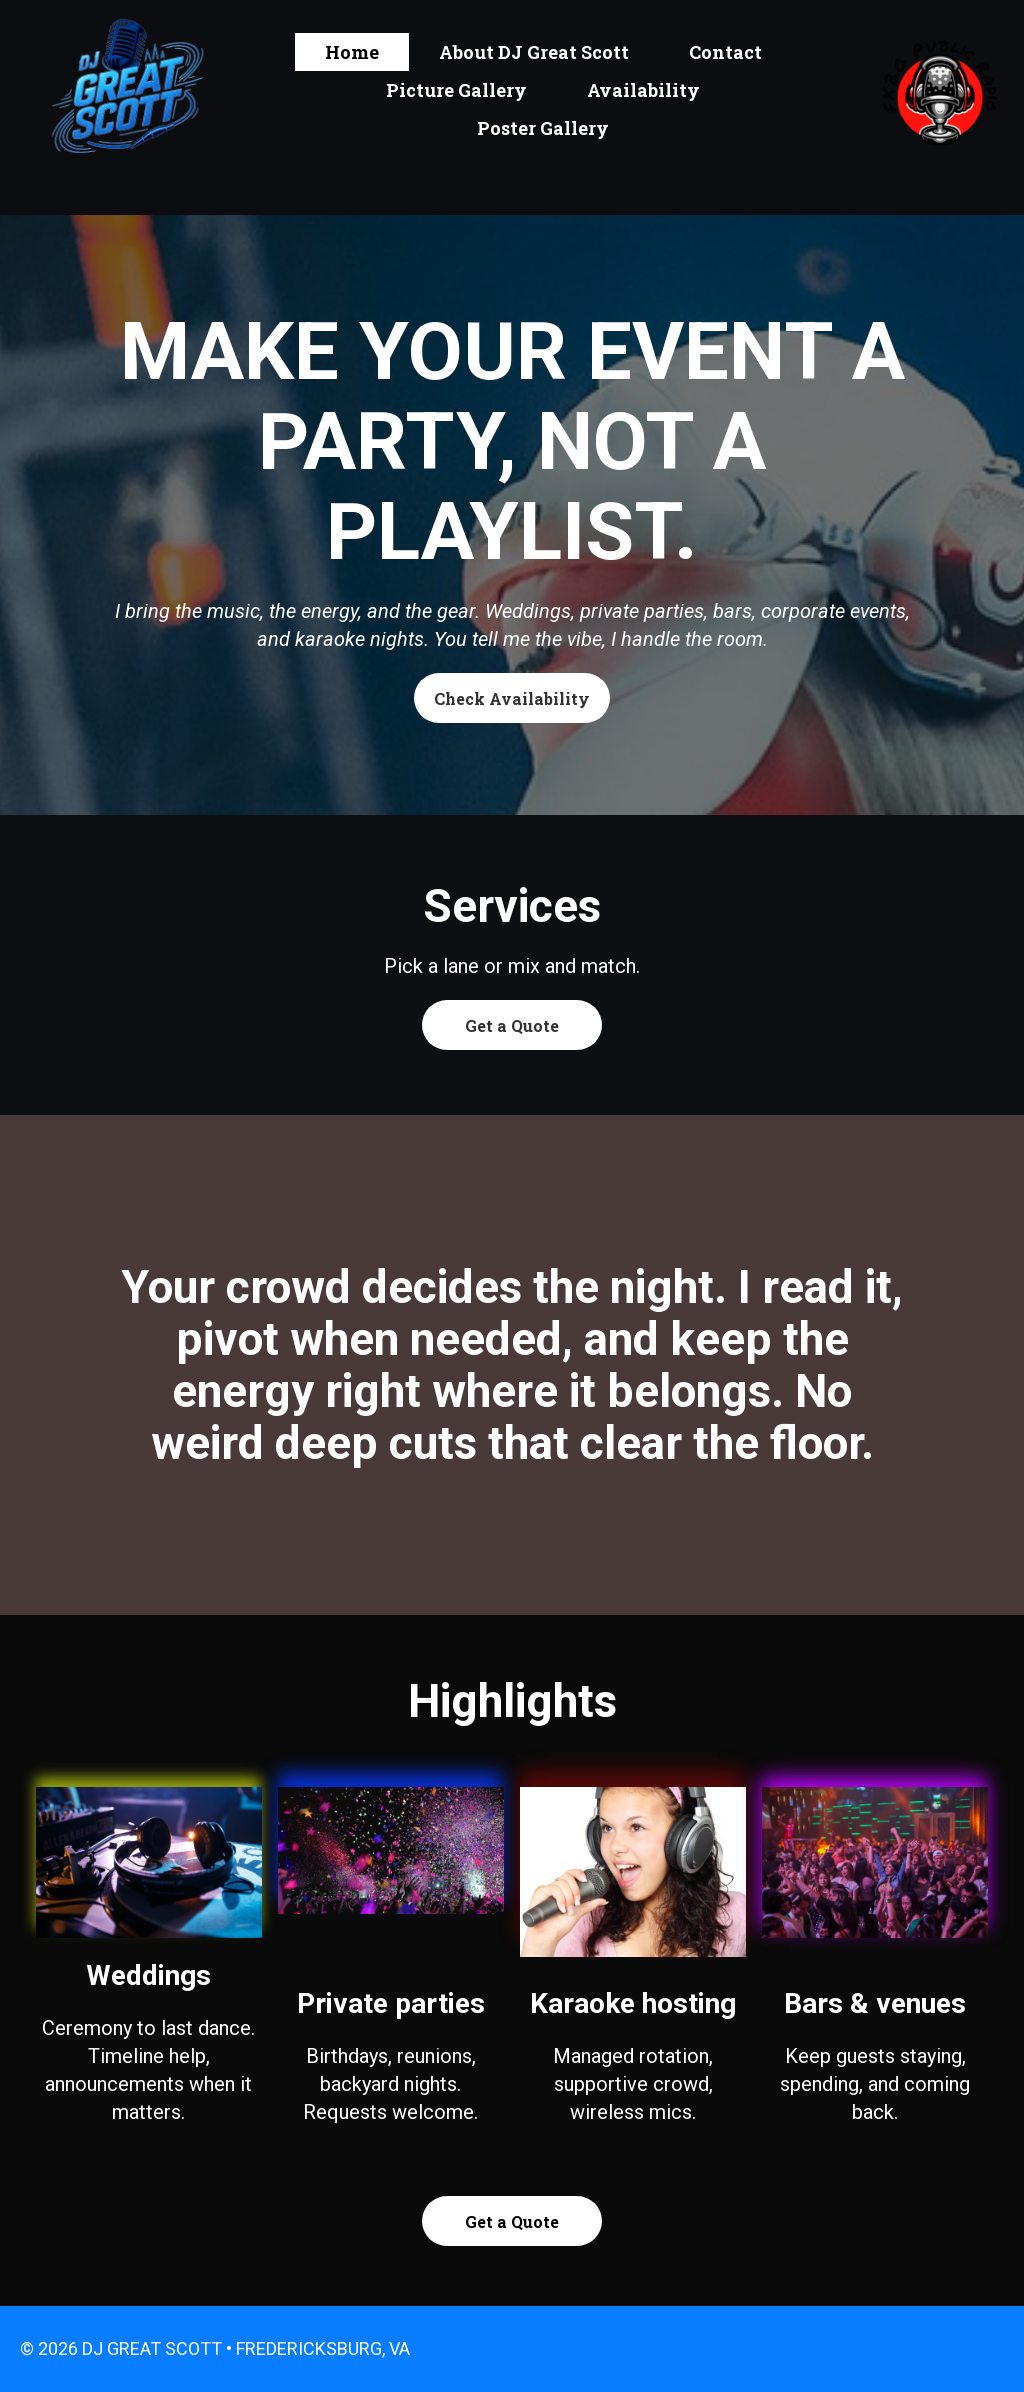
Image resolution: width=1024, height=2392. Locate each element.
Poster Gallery (543, 128)
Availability (643, 90)
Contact (725, 52)
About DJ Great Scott (534, 52)
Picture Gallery (456, 90)
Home (352, 52)
